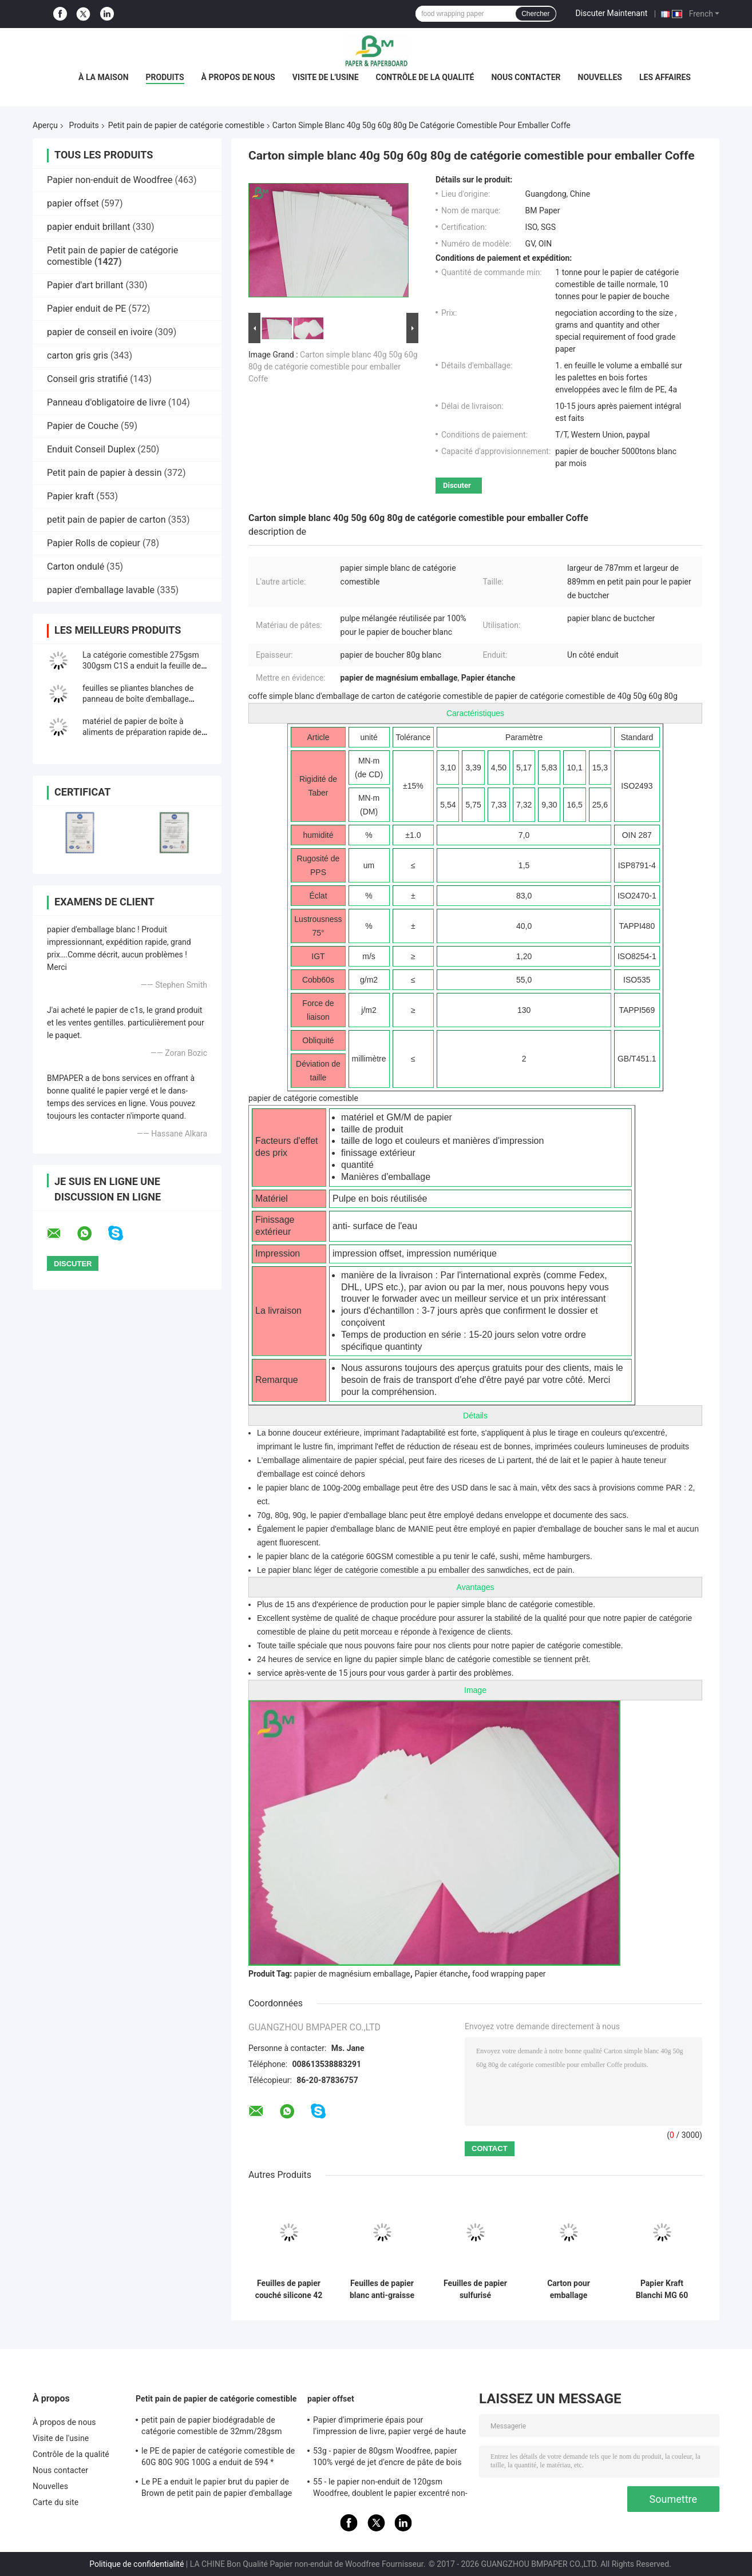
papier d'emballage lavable (101, 590)
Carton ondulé (75, 566)
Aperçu (45, 125)
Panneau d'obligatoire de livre (106, 402)
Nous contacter (525, 77)
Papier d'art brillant (85, 285)
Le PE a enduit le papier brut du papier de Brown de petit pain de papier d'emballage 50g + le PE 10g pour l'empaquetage (216, 2489)
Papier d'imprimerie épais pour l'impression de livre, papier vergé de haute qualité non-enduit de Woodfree (389, 2427)
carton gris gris (77, 355)
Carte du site (55, 2502)
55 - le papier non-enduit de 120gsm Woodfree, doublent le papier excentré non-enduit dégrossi (390, 2489)
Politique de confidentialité (136, 2564)
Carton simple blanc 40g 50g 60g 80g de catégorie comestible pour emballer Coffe (333, 366)
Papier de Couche (82, 425)
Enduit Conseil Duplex (91, 449)
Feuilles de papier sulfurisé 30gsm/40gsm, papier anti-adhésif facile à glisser (475, 2289)
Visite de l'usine (325, 77)
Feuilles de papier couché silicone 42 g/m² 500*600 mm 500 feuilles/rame (289, 2289)
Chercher (535, 14)
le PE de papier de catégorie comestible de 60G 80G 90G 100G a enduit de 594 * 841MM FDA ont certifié (218, 2458)
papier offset (73, 203)
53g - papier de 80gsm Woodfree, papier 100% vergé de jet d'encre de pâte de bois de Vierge (387, 2458)
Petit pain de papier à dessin (104, 472)
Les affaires (665, 77)
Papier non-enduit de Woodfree (109, 179)
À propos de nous (238, 77)
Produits (165, 77)
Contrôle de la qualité (425, 77)
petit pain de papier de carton (106, 519)
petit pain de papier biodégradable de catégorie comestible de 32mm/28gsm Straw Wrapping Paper (211, 2427)
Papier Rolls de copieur (93, 543)
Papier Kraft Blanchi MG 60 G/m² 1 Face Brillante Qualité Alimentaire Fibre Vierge (661, 2289)
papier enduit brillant (88, 226)
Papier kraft (70, 496)
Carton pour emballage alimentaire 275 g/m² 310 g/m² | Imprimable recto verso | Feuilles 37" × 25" (568, 2289)
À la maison (103, 77)
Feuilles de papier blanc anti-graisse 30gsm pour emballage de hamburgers (382, 2289)
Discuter (457, 485)
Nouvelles (600, 77)
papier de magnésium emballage (352, 1973)
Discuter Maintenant (612, 13)
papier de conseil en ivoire (99, 332)
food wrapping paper (509, 1973)
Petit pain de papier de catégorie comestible (186, 125)
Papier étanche (441, 1973)
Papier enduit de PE (86, 308)
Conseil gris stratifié (87, 378)
